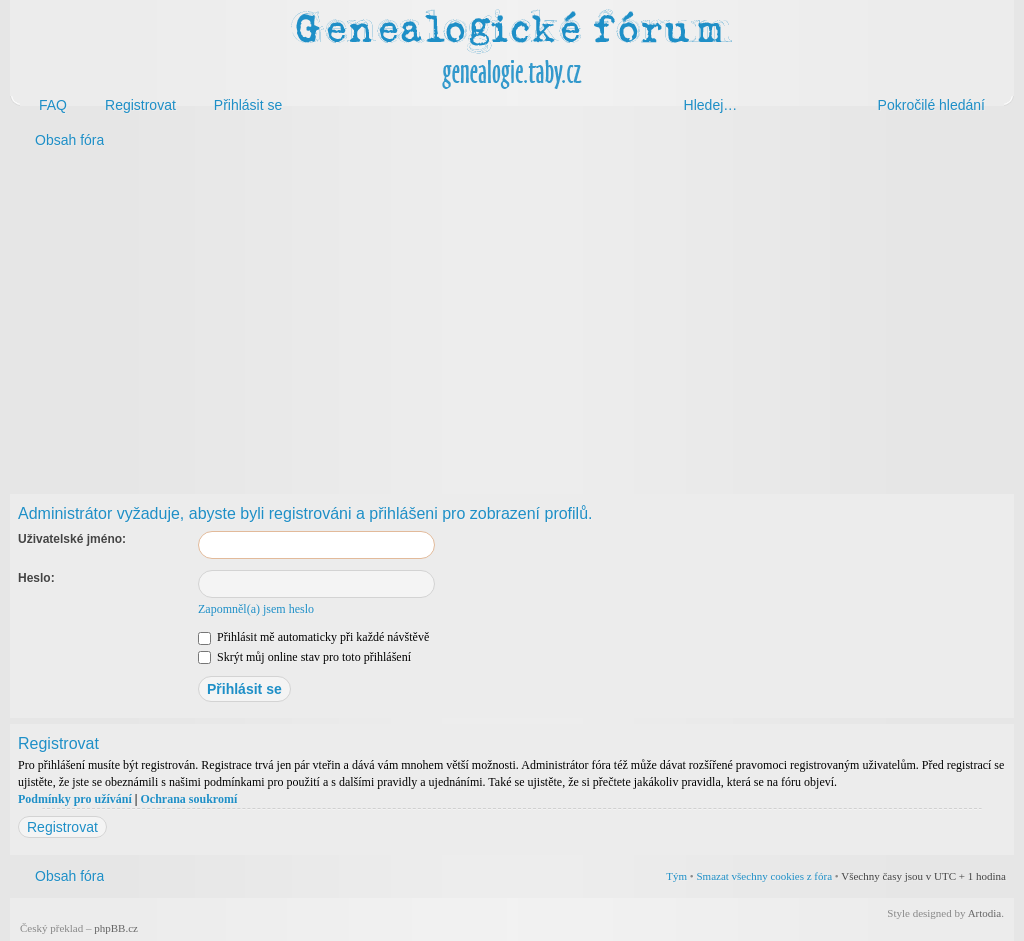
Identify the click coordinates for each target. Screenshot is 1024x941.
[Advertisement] (512, 318)
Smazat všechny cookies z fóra (764, 876)
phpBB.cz (116, 928)
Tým (676, 876)
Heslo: (36, 578)
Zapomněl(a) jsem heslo (256, 609)
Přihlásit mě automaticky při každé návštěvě (313, 637)
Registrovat (62, 827)
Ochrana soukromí (188, 799)
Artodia (985, 913)
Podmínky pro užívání (75, 799)
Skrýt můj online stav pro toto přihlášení (304, 657)
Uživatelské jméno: (72, 539)
